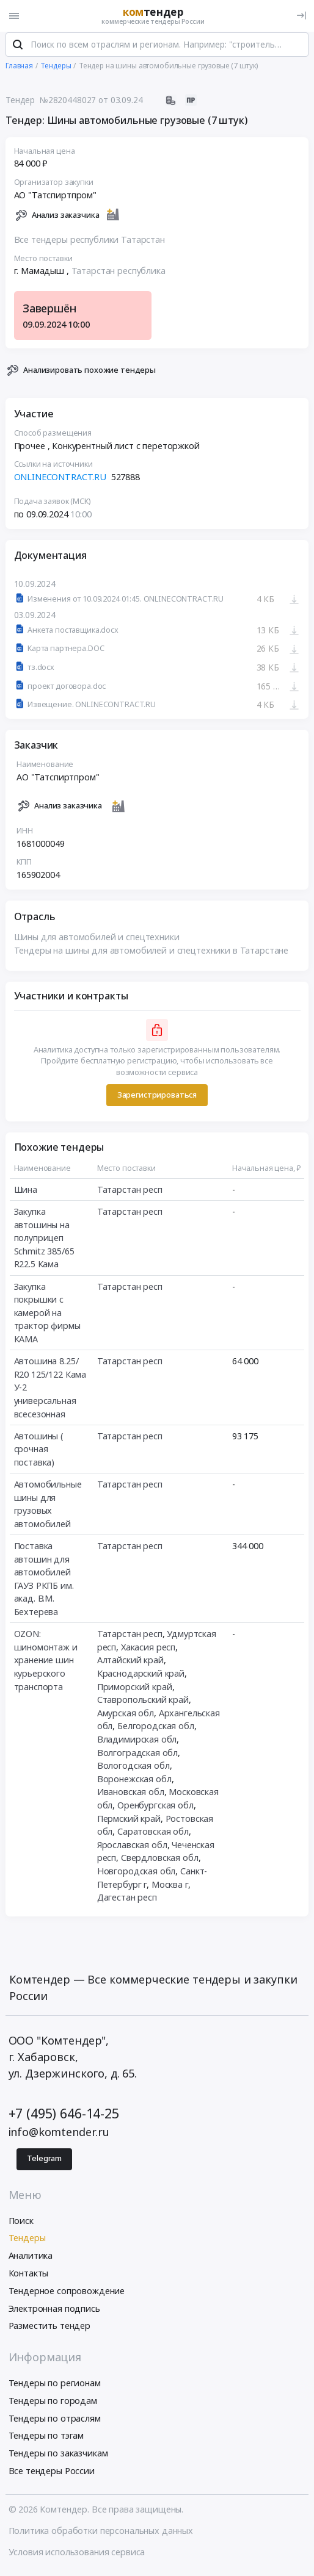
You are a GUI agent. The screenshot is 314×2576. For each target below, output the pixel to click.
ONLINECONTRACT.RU (60, 480)
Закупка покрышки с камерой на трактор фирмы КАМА (47, 1316)
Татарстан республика (118, 275)
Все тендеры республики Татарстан (89, 243)
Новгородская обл (136, 1874)
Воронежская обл (134, 1782)
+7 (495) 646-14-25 (64, 2117)
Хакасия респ (148, 1651)
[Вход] (301, 16)
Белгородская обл (155, 1729)
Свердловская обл (160, 1861)
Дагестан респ (127, 1901)
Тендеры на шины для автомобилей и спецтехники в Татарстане (151, 954)
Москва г (170, 1888)
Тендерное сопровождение (67, 2294)
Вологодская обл (133, 1769)
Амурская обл (125, 1716)
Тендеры (27, 2241)
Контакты (29, 2277)
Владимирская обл (137, 1743)
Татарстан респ (129, 1193)
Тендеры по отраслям (55, 2422)
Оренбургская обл (155, 1809)
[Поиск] (17, 48)
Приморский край (134, 1690)
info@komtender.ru (59, 2135)
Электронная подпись (54, 2312)
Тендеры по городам (53, 2404)
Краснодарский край (140, 1677)
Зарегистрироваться (157, 1098)
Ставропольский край (143, 1703)
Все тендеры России (52, 2474)
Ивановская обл (130, 1795)
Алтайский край (130, 1663)
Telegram (44, 2162)
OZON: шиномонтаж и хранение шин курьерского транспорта (46, 1664)
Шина (25, 1193)
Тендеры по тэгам (46, 2439)
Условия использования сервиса (77, 2555)
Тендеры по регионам (55, 2386)
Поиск (21, 2224)
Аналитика (31, 2259)
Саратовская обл (153, 1835)
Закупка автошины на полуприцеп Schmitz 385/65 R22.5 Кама (44, 1241)
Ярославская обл (132, 1848)
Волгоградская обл (137, 1756)
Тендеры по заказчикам (58, 2457)
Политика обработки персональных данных (101, 2534)
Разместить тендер (50, 2329)
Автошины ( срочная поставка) (39, 1453)
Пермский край (129, 1822)
